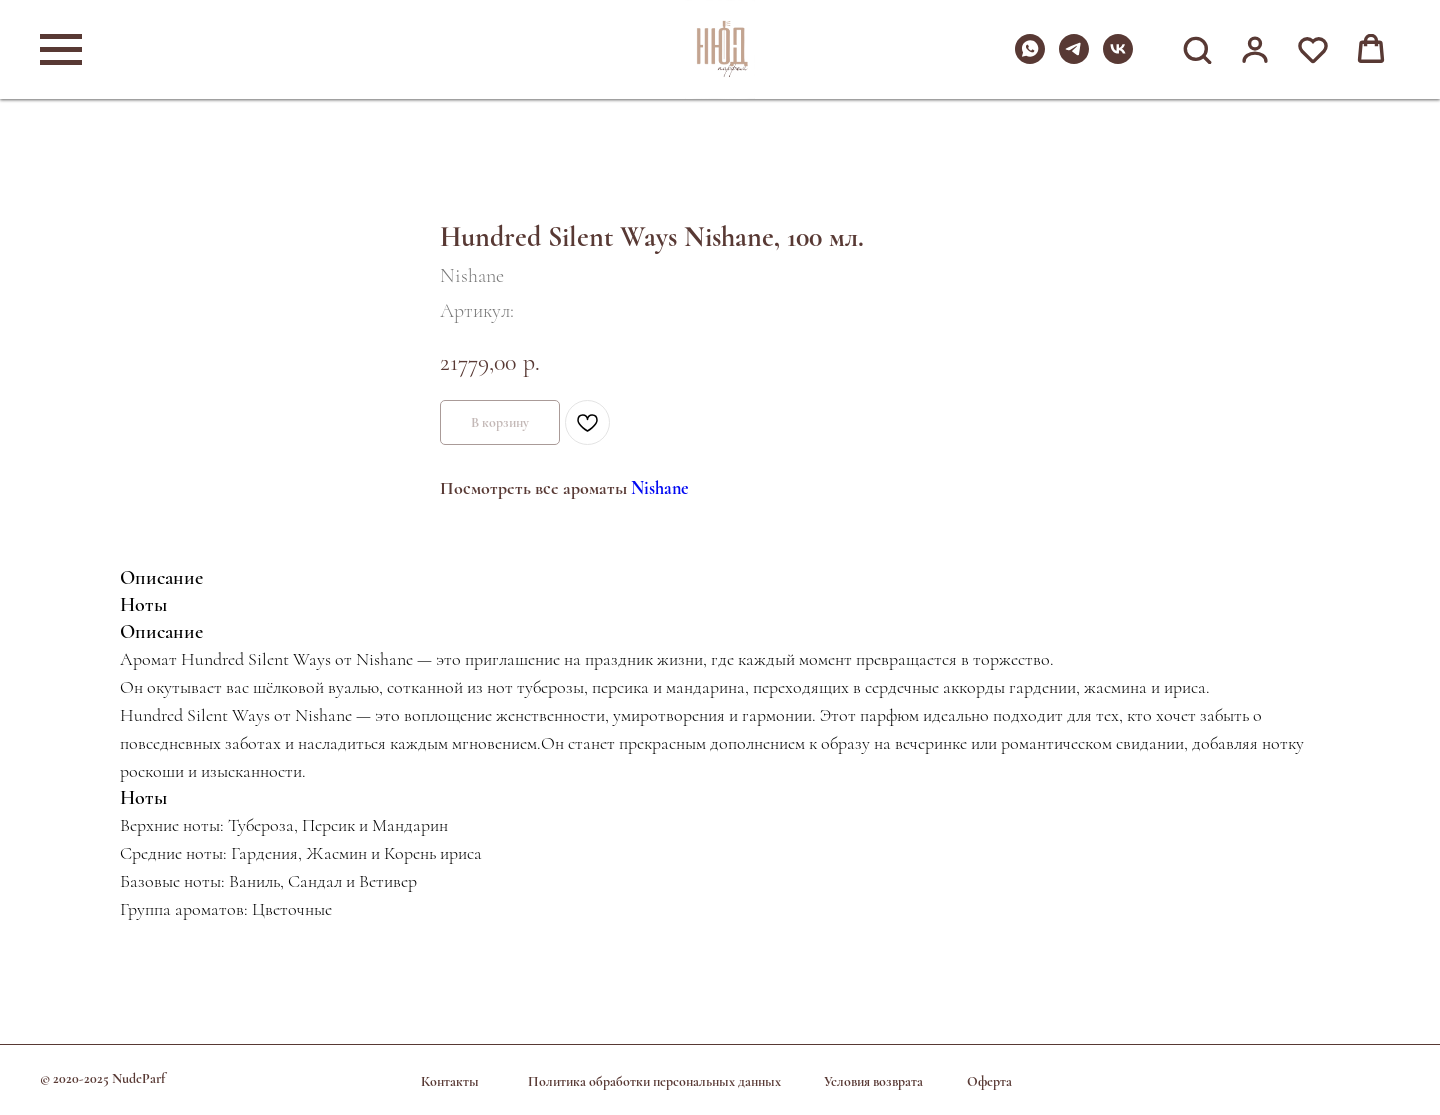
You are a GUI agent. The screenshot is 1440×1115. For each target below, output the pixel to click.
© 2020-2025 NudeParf (102, 1078)
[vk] (1118, 58)
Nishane (660, 488)
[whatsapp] (1030, 58)
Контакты (450, 1081)
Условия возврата (873, 1081)
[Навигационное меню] (61, 50)
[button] (1197, 49)
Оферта (989, 1081)
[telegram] (1074, 58)
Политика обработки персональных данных (654, 1081)
